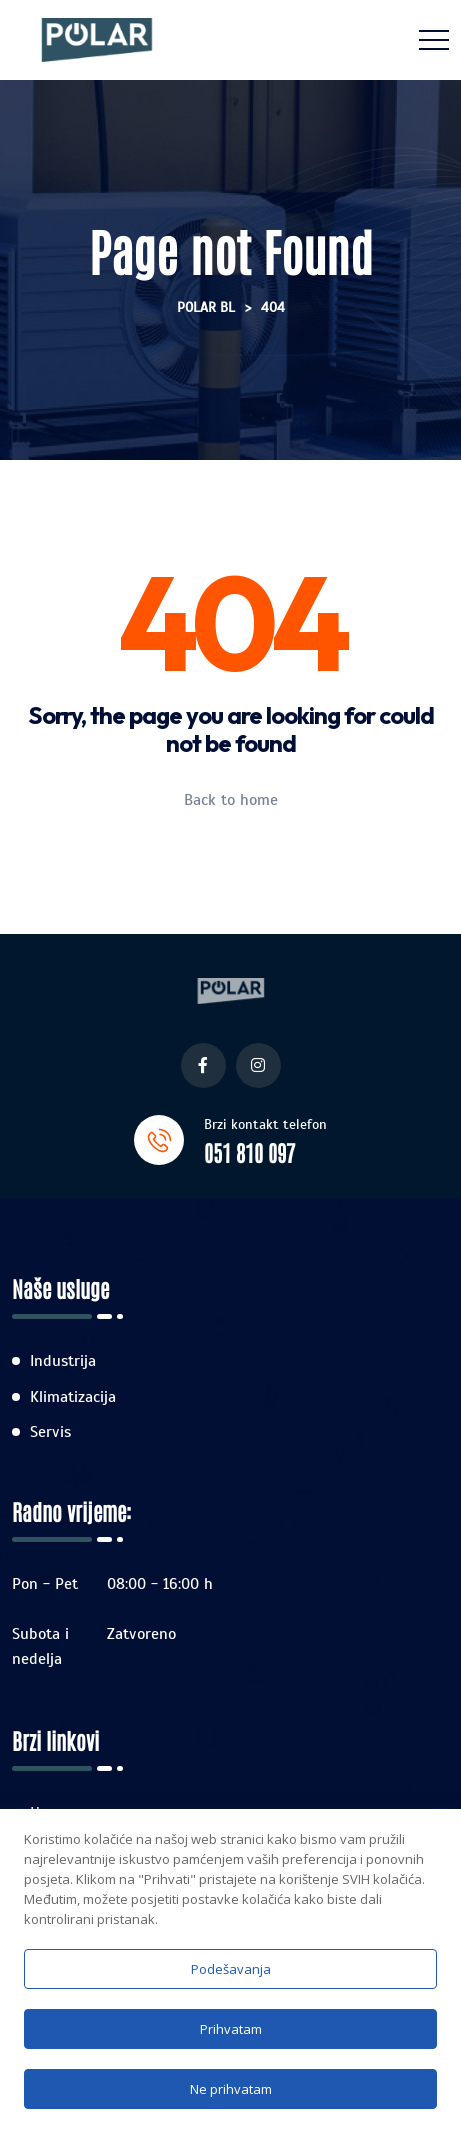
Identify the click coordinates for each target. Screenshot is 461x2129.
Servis (50, 1432)
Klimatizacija (73, 1397)
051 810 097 (249, 1152)
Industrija (63, 1361)
